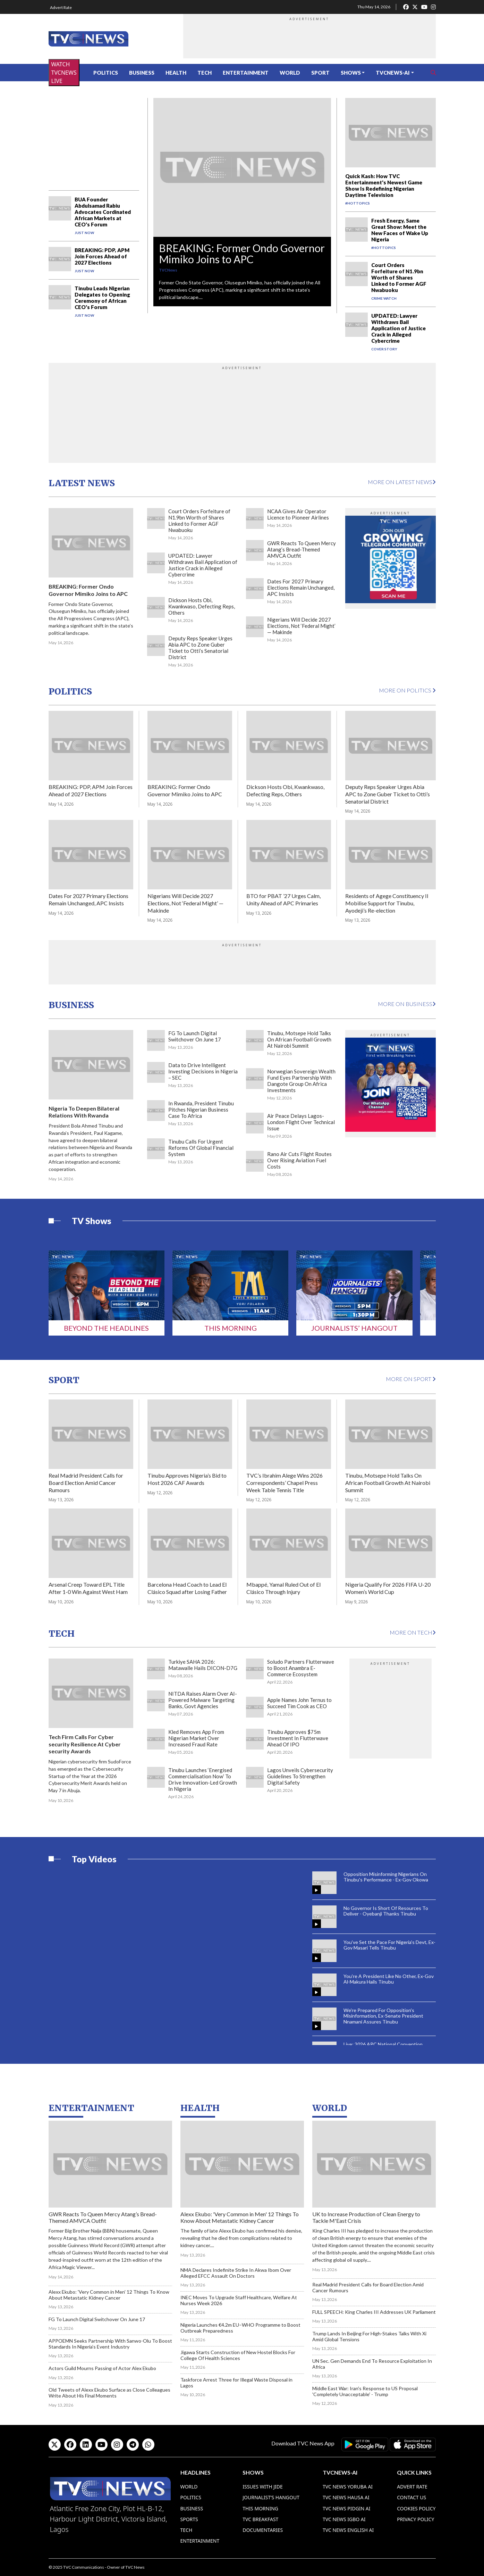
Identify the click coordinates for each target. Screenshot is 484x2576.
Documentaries (263, 2530)
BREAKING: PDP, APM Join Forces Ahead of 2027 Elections (102, 256)
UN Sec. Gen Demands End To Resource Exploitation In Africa (372, 2364)
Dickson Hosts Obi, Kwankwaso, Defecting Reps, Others (201, 606)
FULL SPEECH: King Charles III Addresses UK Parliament (374, 2312)
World (290, 72)
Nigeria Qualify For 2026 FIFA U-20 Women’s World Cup (388, 1588)
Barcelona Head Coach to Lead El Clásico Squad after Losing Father (187, 1588)
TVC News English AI (348, 2530)
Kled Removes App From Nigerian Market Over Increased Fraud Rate (196, 1738)
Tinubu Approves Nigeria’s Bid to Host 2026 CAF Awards (187, 1479)
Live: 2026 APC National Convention (383, 2044)
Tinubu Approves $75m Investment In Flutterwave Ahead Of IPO (297, 1738)
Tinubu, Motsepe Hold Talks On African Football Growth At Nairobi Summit (299, 1039)
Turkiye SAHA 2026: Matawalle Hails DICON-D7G (202, 1665)
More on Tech (413, 1632)
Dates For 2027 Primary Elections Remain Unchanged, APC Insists (300, 587)
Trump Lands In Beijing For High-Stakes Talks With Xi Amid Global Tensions (369, 2336)
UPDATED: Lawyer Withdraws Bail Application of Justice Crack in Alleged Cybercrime (398, 328)
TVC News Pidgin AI (347, 2508)
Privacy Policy (415, 2519)
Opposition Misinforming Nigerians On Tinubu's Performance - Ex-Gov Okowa (385, 1877)
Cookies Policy (416, 2508)
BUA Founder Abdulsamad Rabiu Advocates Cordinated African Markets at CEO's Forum (103, 211)
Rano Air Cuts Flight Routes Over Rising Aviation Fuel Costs (299, 1160)
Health (175, 72)
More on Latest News (402, 482)
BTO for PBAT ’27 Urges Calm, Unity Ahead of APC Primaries (283, 899)
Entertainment (246, 72)
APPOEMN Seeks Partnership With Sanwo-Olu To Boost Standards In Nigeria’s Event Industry (110, 2344)
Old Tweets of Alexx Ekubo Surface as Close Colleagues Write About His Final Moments (109, 2393)
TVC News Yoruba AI (348, 2486)
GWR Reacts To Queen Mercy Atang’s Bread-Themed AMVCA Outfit (301, 549)
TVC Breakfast (260, 2519)
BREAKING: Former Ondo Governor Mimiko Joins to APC (242, 253)
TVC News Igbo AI (344, 2519)
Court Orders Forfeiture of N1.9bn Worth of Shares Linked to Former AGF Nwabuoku (398, 277)
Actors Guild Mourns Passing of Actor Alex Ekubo (102, 2368)
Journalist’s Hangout (271, 2497)
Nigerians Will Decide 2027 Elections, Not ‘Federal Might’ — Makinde (301, 625)
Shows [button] (351, 72)
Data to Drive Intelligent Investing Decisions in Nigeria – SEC (203, 1071)
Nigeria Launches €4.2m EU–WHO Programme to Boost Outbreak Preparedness (240, 2328)
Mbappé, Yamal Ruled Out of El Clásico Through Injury (283, 1588)
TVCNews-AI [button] (393, 72)
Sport (320, 72)
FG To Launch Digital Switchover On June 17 (194, 1036)
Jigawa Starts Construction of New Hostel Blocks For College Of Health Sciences (237, 2355)
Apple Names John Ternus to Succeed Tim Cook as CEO (299, 1703)
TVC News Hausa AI (346, 2497)
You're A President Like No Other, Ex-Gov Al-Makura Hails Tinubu (388, 1979)
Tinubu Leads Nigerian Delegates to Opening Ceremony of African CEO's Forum (102, 297)
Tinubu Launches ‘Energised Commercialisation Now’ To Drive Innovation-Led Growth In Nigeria (202, 1779)
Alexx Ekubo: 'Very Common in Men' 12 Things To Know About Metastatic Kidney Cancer (109, 2295)
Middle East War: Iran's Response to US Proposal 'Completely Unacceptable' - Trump (365, 2391)
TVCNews (168, 270)
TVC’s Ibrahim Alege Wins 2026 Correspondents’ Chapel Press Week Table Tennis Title (284, 1482)
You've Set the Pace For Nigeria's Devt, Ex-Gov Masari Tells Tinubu (389, 1945)
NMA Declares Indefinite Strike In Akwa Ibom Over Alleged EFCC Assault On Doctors (235, 2273)
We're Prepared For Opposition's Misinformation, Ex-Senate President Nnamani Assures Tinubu (383, 2016)
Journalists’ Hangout (354, 1328)
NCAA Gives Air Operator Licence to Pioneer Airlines (298, 514)
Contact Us (411, 2497)
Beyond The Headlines (106, 1328)
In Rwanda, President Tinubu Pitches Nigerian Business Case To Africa (201, 1109)
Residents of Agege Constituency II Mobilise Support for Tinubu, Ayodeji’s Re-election (386, 903)
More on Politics (407, 690)
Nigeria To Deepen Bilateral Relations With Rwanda (84, 1112)
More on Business (407, 1003)
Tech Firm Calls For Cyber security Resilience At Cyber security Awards (85, 1744)
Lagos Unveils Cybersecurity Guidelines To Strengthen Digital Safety (300, 1776)
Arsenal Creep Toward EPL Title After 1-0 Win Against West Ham (88, 1588)
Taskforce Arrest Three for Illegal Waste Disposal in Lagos (236, 2382)
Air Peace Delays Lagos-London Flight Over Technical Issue (301, 1122)
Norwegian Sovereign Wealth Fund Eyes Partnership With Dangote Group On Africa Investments (301, 1080)
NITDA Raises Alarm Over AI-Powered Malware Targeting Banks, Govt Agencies (202, 1699)
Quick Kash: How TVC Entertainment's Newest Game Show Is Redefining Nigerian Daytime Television (383, 185)
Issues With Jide (263, 2486)
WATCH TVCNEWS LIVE (64, 72)
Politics (105, 72)
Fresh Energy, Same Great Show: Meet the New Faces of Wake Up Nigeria (399, 229)
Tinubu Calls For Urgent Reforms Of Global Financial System (200, 1147)
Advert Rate (61, 7)
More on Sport (411, 1379)
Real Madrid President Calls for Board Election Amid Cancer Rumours (86, 1482)
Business (141, 72)
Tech (204, 72)
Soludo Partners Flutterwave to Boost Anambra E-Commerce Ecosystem (300, 1668)
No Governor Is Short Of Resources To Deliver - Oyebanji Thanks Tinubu (385, 1911)
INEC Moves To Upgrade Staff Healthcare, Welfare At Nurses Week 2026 (238, 2300)
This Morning (230, 1328)
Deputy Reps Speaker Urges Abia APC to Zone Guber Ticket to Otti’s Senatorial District (200, 647)
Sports (189, 2519)
